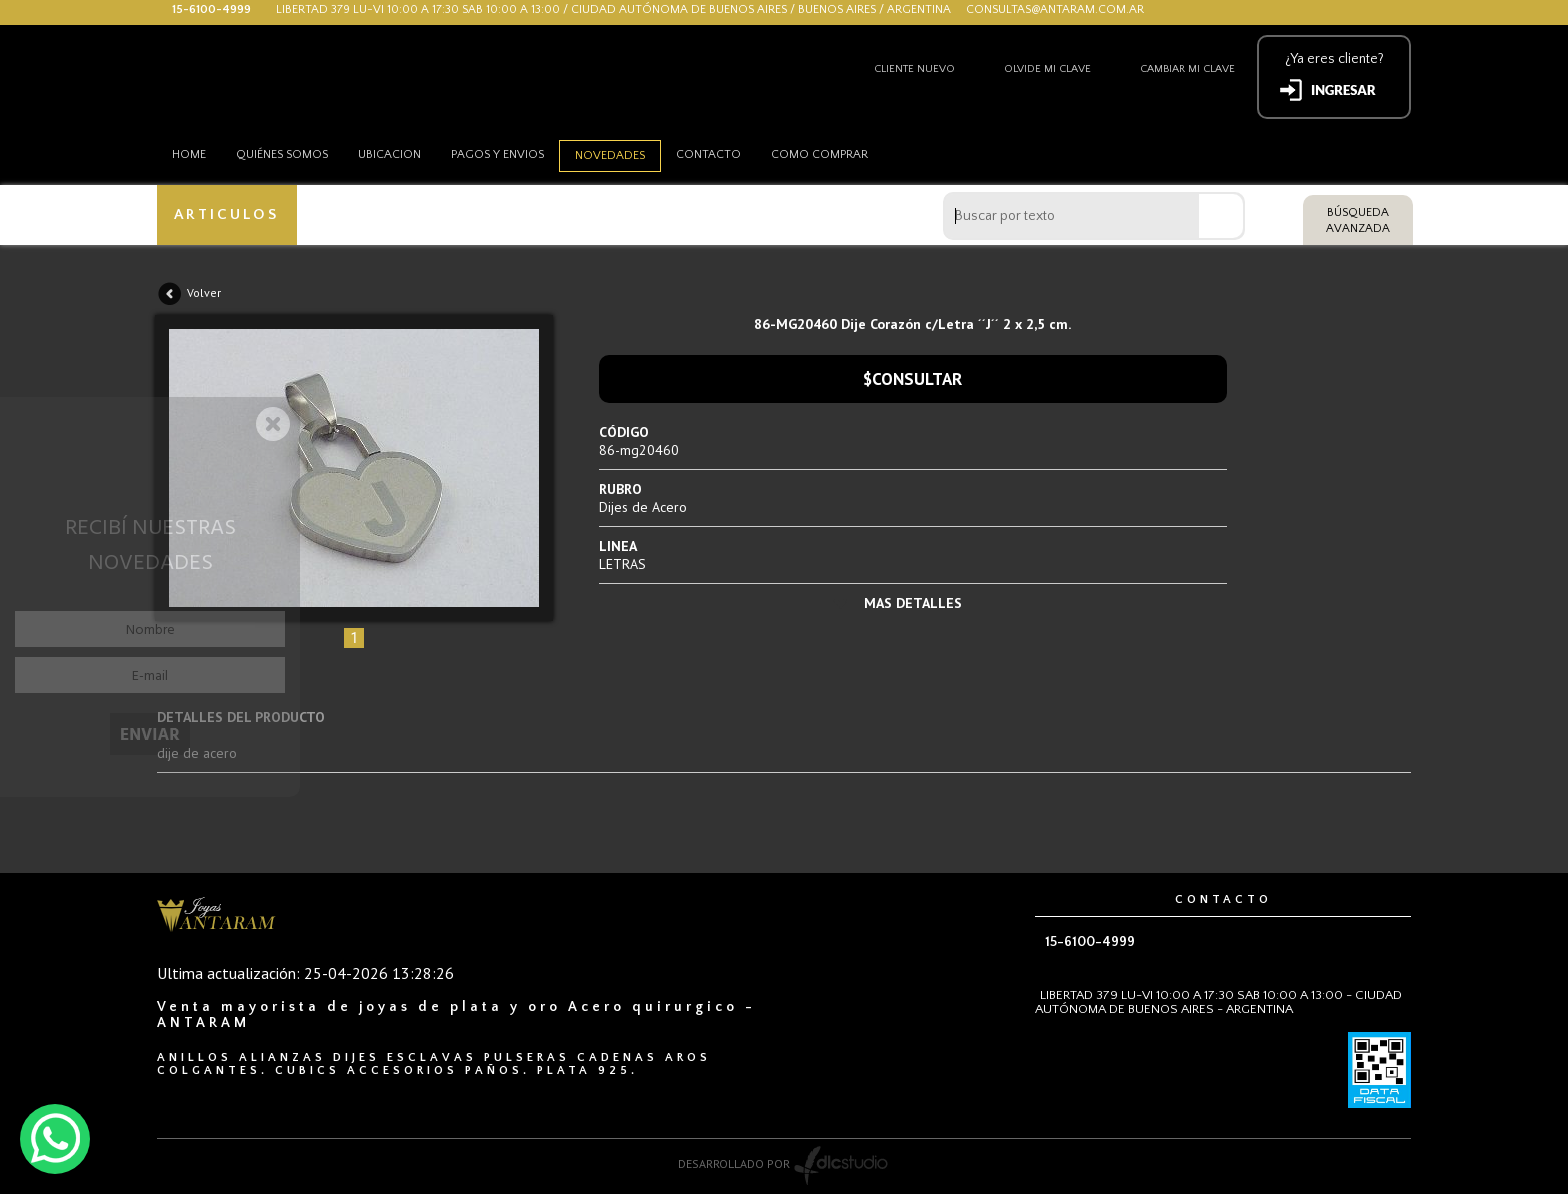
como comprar (819, 154)
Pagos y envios (497, 154)
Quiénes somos (282, 154)
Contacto (708, 154)
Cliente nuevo (914, 69)
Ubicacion (389, 154)
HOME (189, 154)
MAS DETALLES (913, 603)
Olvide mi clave (1047, 69)
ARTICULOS (226, 214)
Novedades (610, 155)
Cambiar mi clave (1187, 69)
